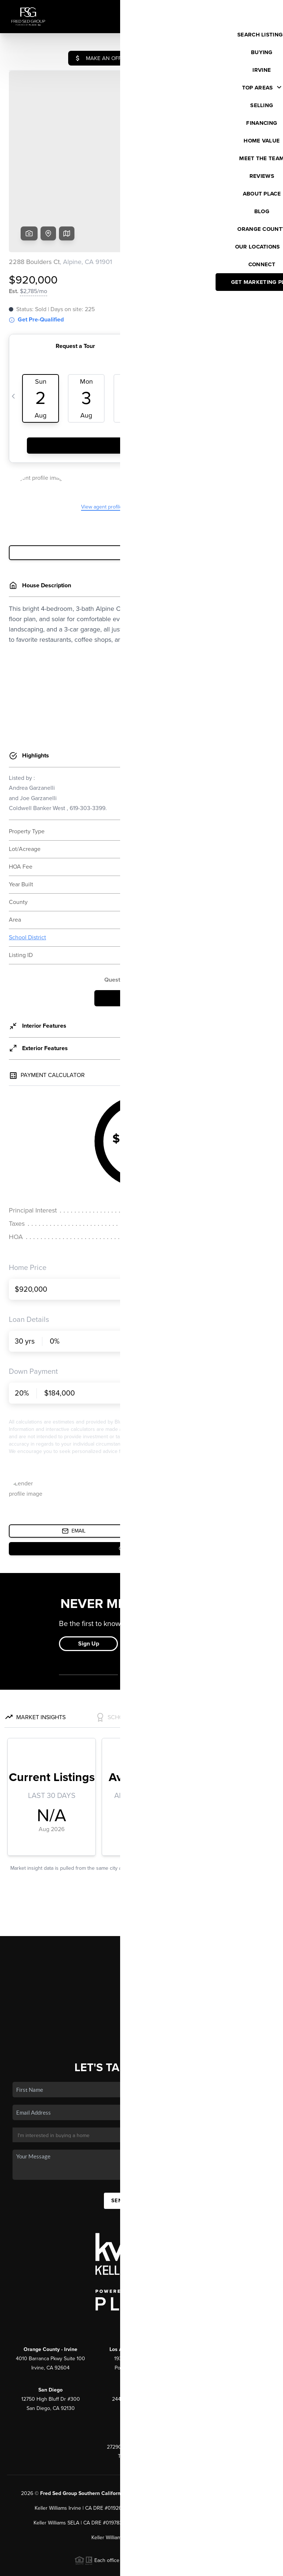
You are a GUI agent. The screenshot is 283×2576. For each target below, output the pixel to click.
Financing (141, 1949)
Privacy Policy (172, 2567)
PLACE (137, 2437)
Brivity (38, 2567)
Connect (141, 1982)
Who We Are (141, 1971)
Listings (142, 1917)
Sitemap (267, 2567)
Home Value (141, 1960)
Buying (141, 1928)
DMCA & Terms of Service (222, 2567)
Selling (141, 1939)
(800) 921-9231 (141, 2266)
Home (141, 1907)
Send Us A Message (141, 2144)
